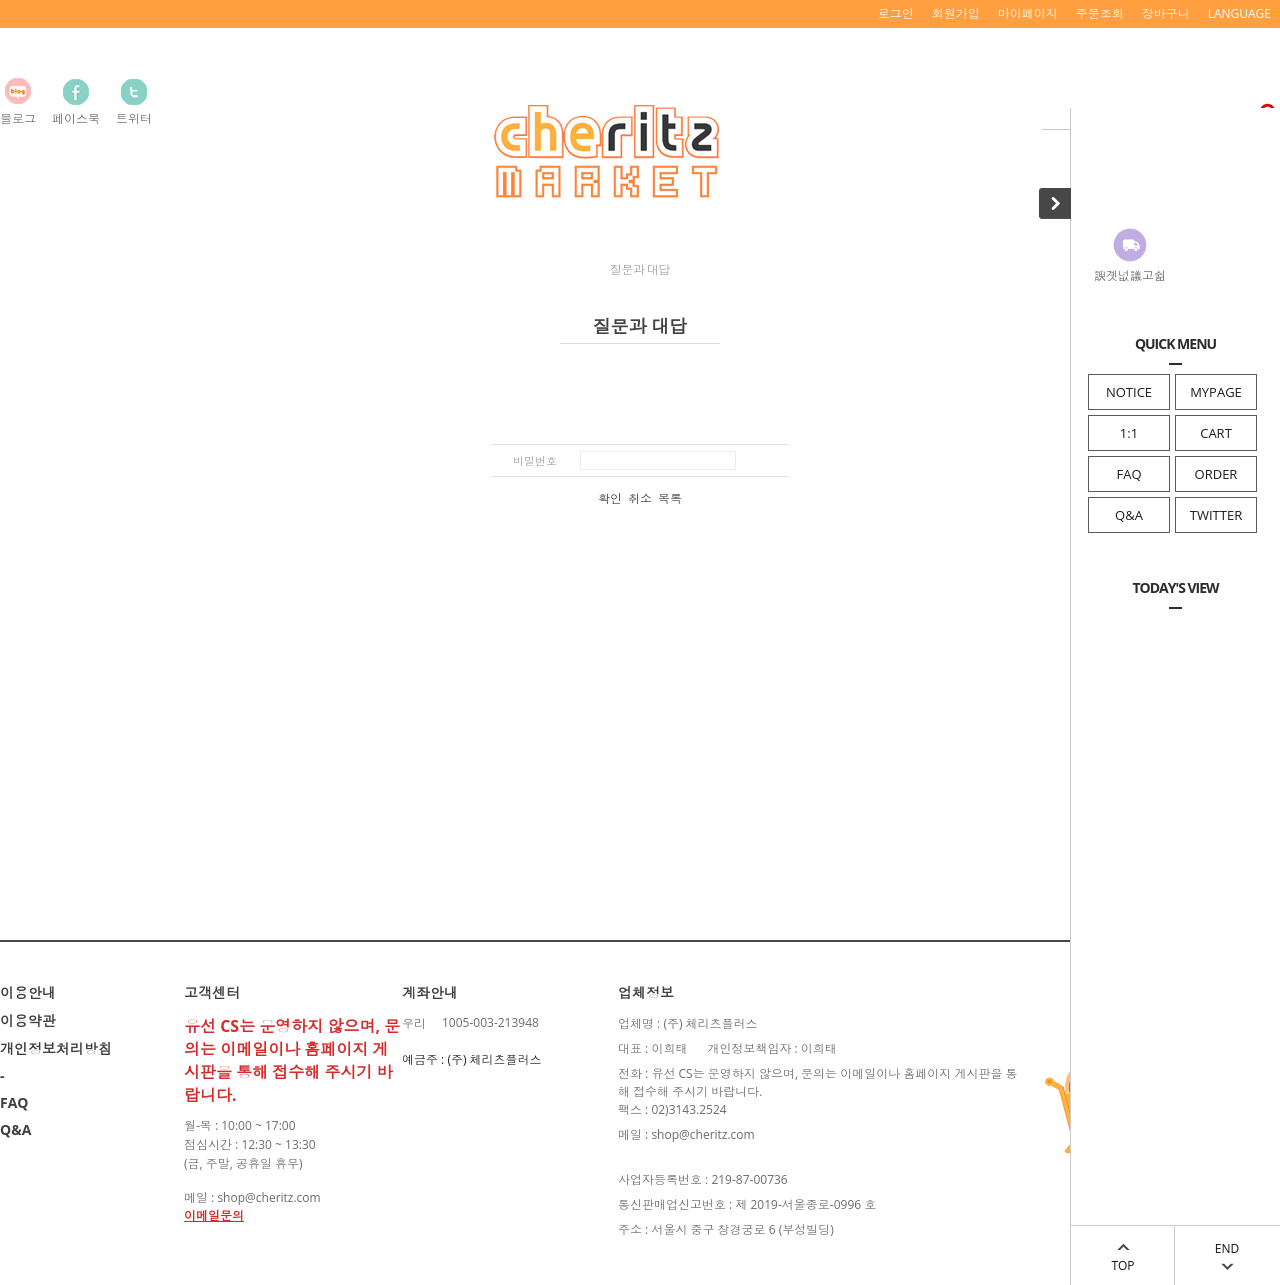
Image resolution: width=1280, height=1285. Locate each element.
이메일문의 (214, 1215)
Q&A (1129, 515)
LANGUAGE (1239, 13)
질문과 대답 (640, 269)
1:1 (1129, 433)
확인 (610, 499)
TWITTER (1216, 515)
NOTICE (1129, 392)
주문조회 (1100, 13)
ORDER (1216, 474)
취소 (640, 499)
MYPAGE (1216, 392)
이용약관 (28, 1020)
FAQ (1128, 474)
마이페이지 (1028, 13)
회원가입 (956, 13)
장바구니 (1166, 13)
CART (1216, 433)
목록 (670, 499)
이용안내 (28, 992)
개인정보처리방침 (56, 1048)
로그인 (896, 13)
